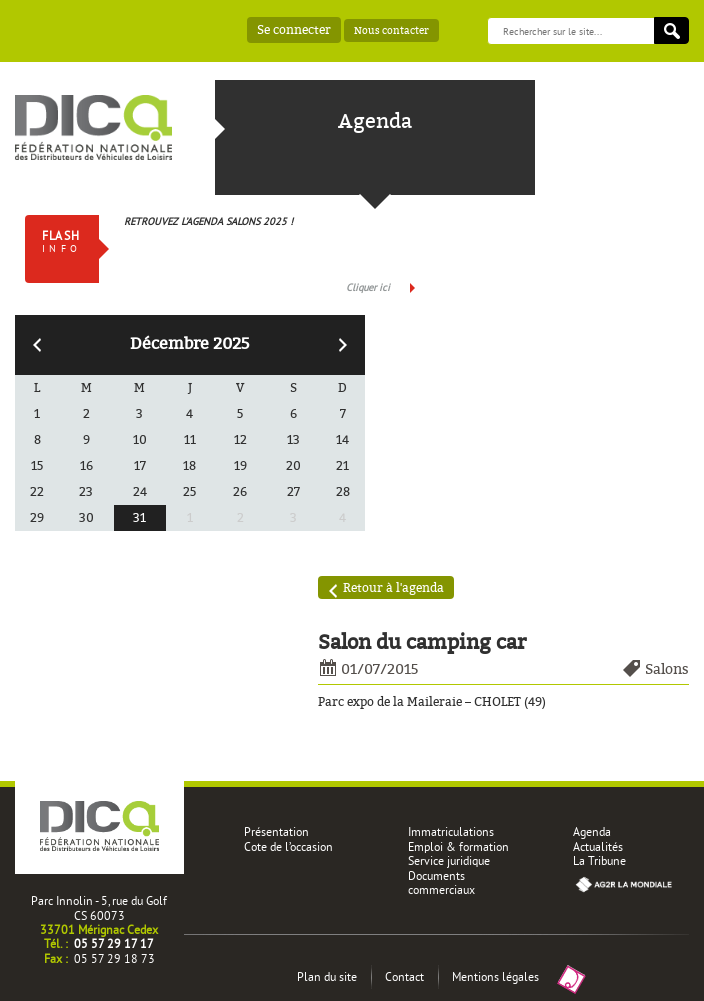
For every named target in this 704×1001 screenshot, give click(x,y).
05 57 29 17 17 (114, 943)
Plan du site (327, 976)
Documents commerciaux (441, 882)
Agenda (592, 831)
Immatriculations (451, 831)
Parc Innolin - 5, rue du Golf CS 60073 (99, 907)
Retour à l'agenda (393, 587)
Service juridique (449, 860)
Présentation (276, 831)
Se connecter (294, 29)
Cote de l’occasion (288, 846)
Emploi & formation (458, 846)
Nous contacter (391, 30)
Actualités (598, 846)
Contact (404, 976)
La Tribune (599, 860)
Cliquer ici (368, 287)
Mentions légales (495, 976)
